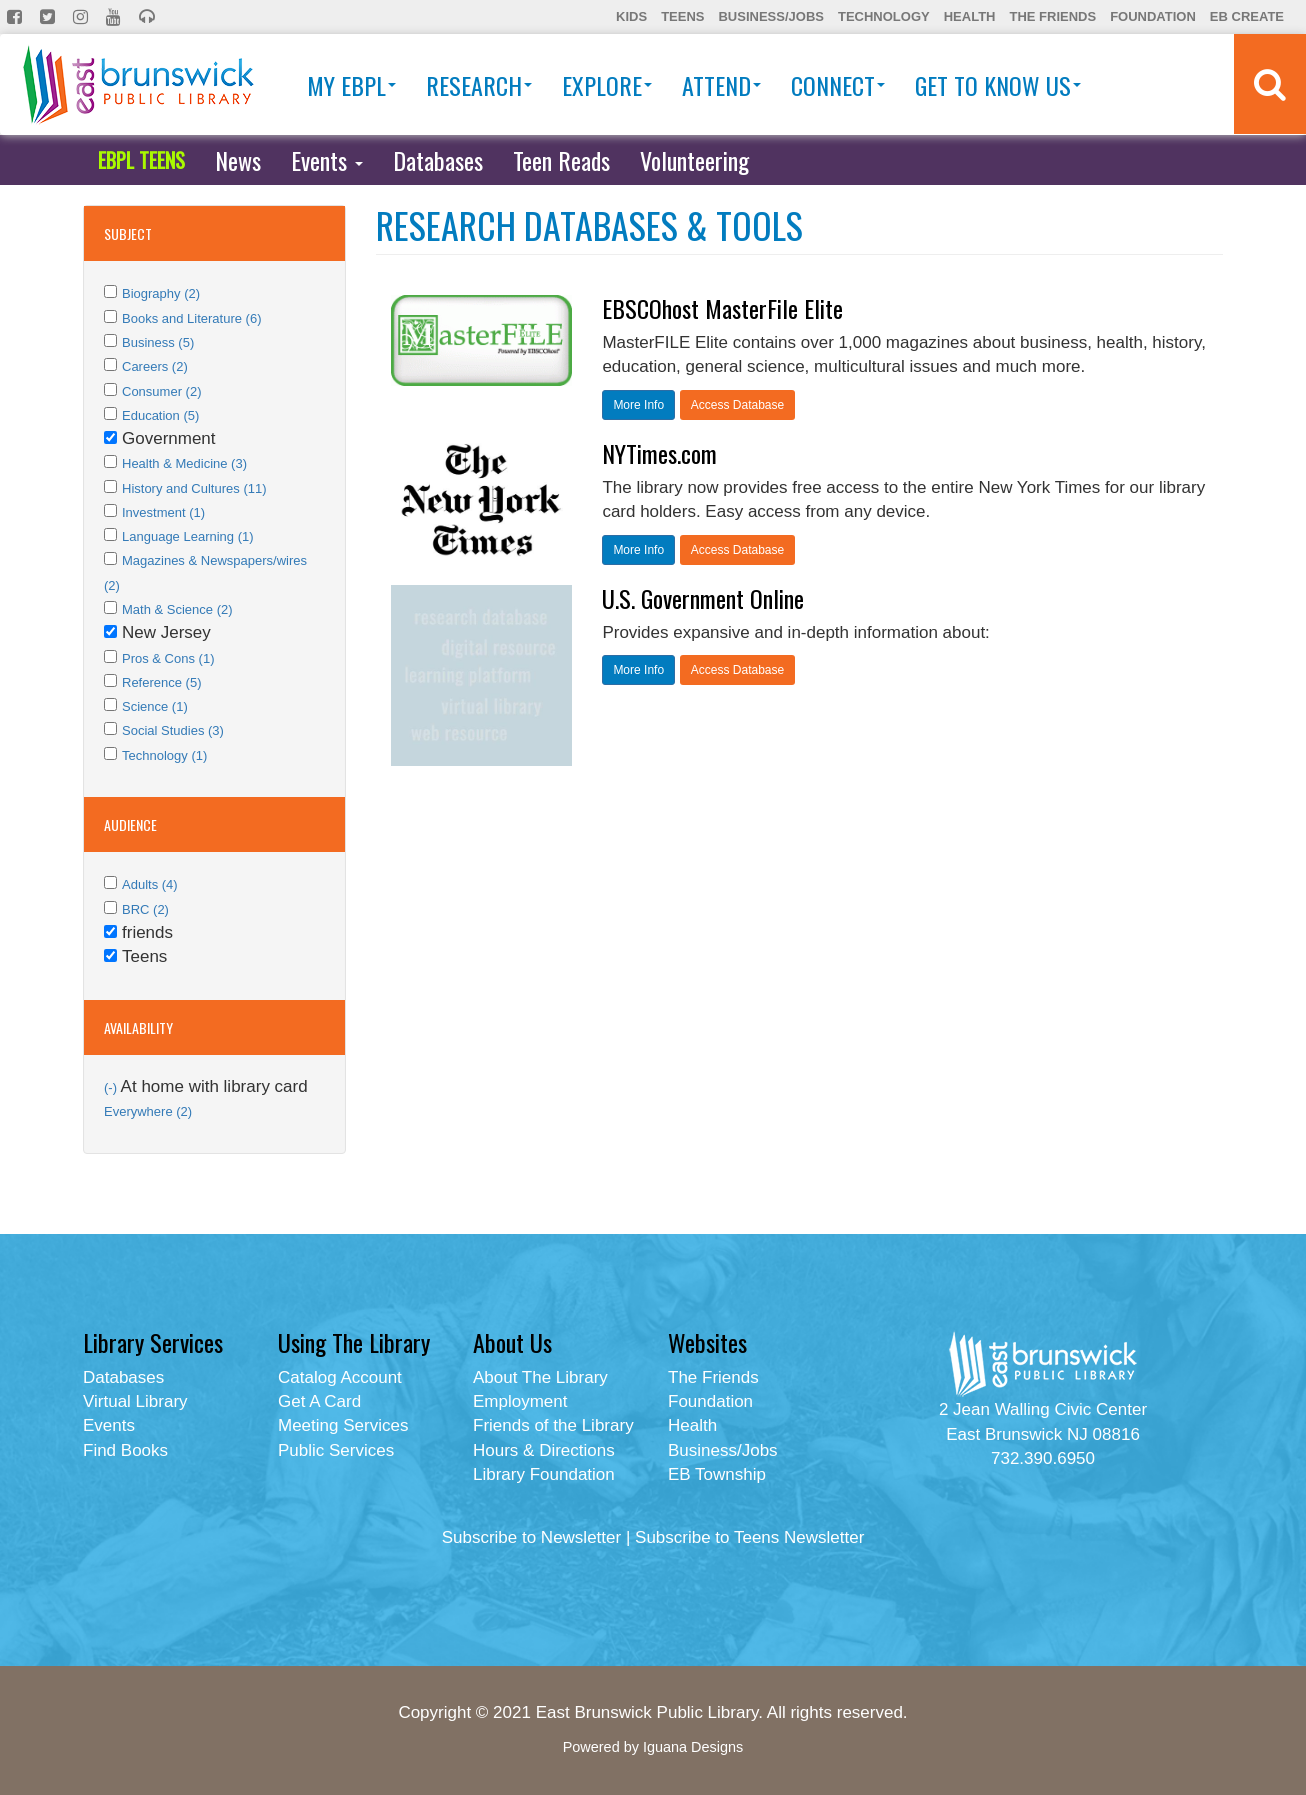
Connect (838, 85)
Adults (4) (150, 884)
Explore (607, 85)
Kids (631, 16)
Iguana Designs (693, 1747)
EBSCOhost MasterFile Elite (722, 308)
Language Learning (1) (188, 536)
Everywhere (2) (148, 1111)
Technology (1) (164, 755)
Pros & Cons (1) (168, 658)
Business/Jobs (770, 16)
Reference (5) (161, 682)
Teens (682, 16)
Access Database (737, 405)
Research (479, 85)
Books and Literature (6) (191, 318)
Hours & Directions (544, 1450)
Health (970, 16)
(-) (112, 1087)
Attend (721, 85)
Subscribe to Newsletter (532, 1537)
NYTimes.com (659, 453)
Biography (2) (161, 293)
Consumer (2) (161, 391)
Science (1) (155, 706)
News (238, 160)
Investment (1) (163, 512)
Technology (884, 16)
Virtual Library (135, 1401)
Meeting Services (343, 1425)
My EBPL (351, 85)
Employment (520, 1401)
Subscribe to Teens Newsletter (749, 1537)
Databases (438, 160)
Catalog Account (340, 1377)
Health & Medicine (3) (184, 463)
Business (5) (158, 342)
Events (327, 160)
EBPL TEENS (141, 160)
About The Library (540, 1377)
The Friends (1052, 16)
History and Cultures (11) (194, 488)
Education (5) (160, 415)
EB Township (717, 1474)
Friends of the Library (553, 1425)
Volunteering (694, 160)
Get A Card (319, 1401)
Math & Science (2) (177, 609)
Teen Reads (561, 160)
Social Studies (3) (173, 730)
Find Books (125, 1450)
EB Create (1247, 16)
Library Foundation (544, 1474)
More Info (638, 405)
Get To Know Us (998, 85)
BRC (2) (145, 909)
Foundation (1153, 16)
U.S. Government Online (703, 598)
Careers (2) (155, 366)
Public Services (336, 1450)
